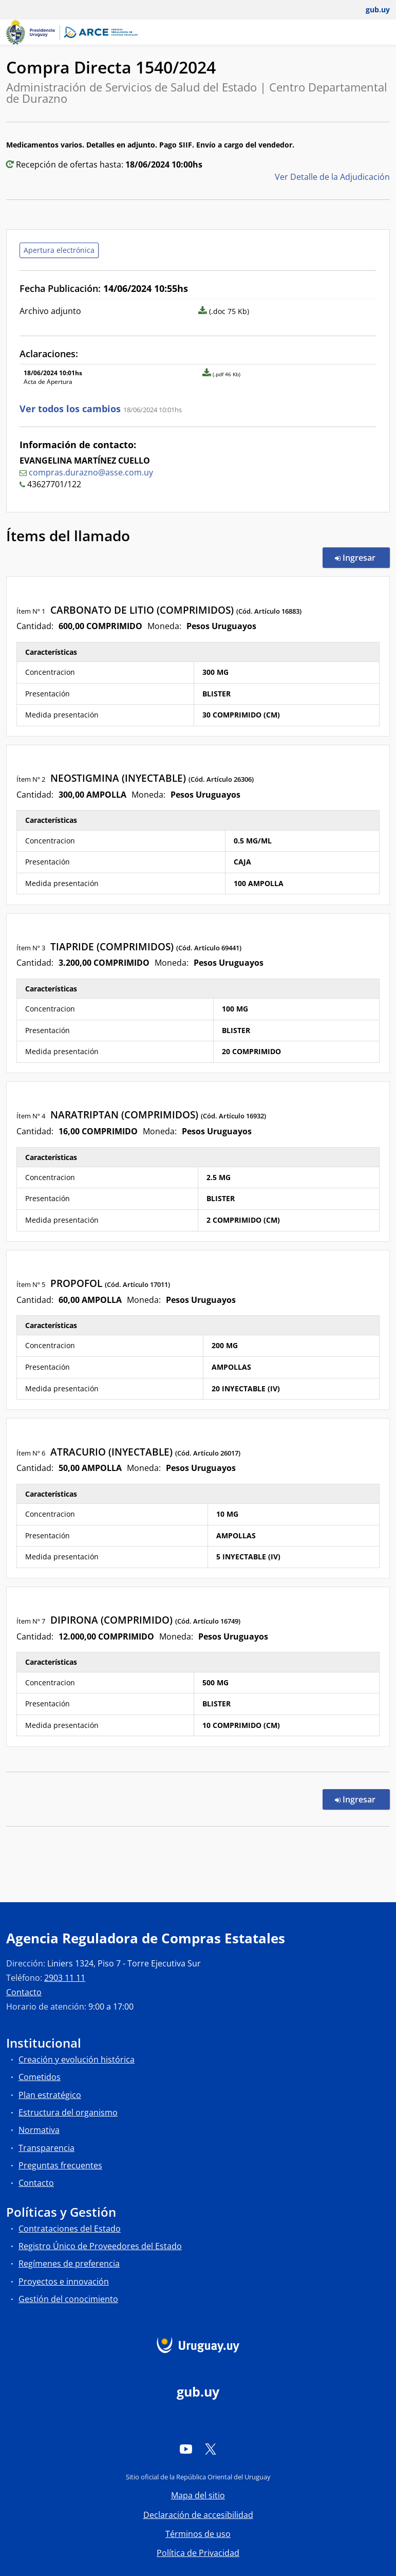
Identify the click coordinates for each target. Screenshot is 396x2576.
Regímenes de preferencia (69, 2263)
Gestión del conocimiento (68, 2299)
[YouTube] (186, 2449)
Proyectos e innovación (63, 2281)
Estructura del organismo (68, 2112)
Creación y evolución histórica (76, 2059)
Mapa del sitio (198, 2495)
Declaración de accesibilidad (198, 2514)
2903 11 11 (64, 1977)
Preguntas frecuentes (60, 2165)
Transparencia (46, 2148)
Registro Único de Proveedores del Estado (100, 2246)
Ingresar (362, 557)
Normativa (39, 2130)
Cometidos (39, 2077)
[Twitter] (210, 2449)
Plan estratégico (49, 2095)
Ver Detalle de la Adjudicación (332, 176)
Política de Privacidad (198, 2553)
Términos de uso (198, 2534)
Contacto (24, 1992)
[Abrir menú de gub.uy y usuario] (370, 9)
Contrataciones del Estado (69, 2228)
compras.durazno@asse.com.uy (91, 472)
